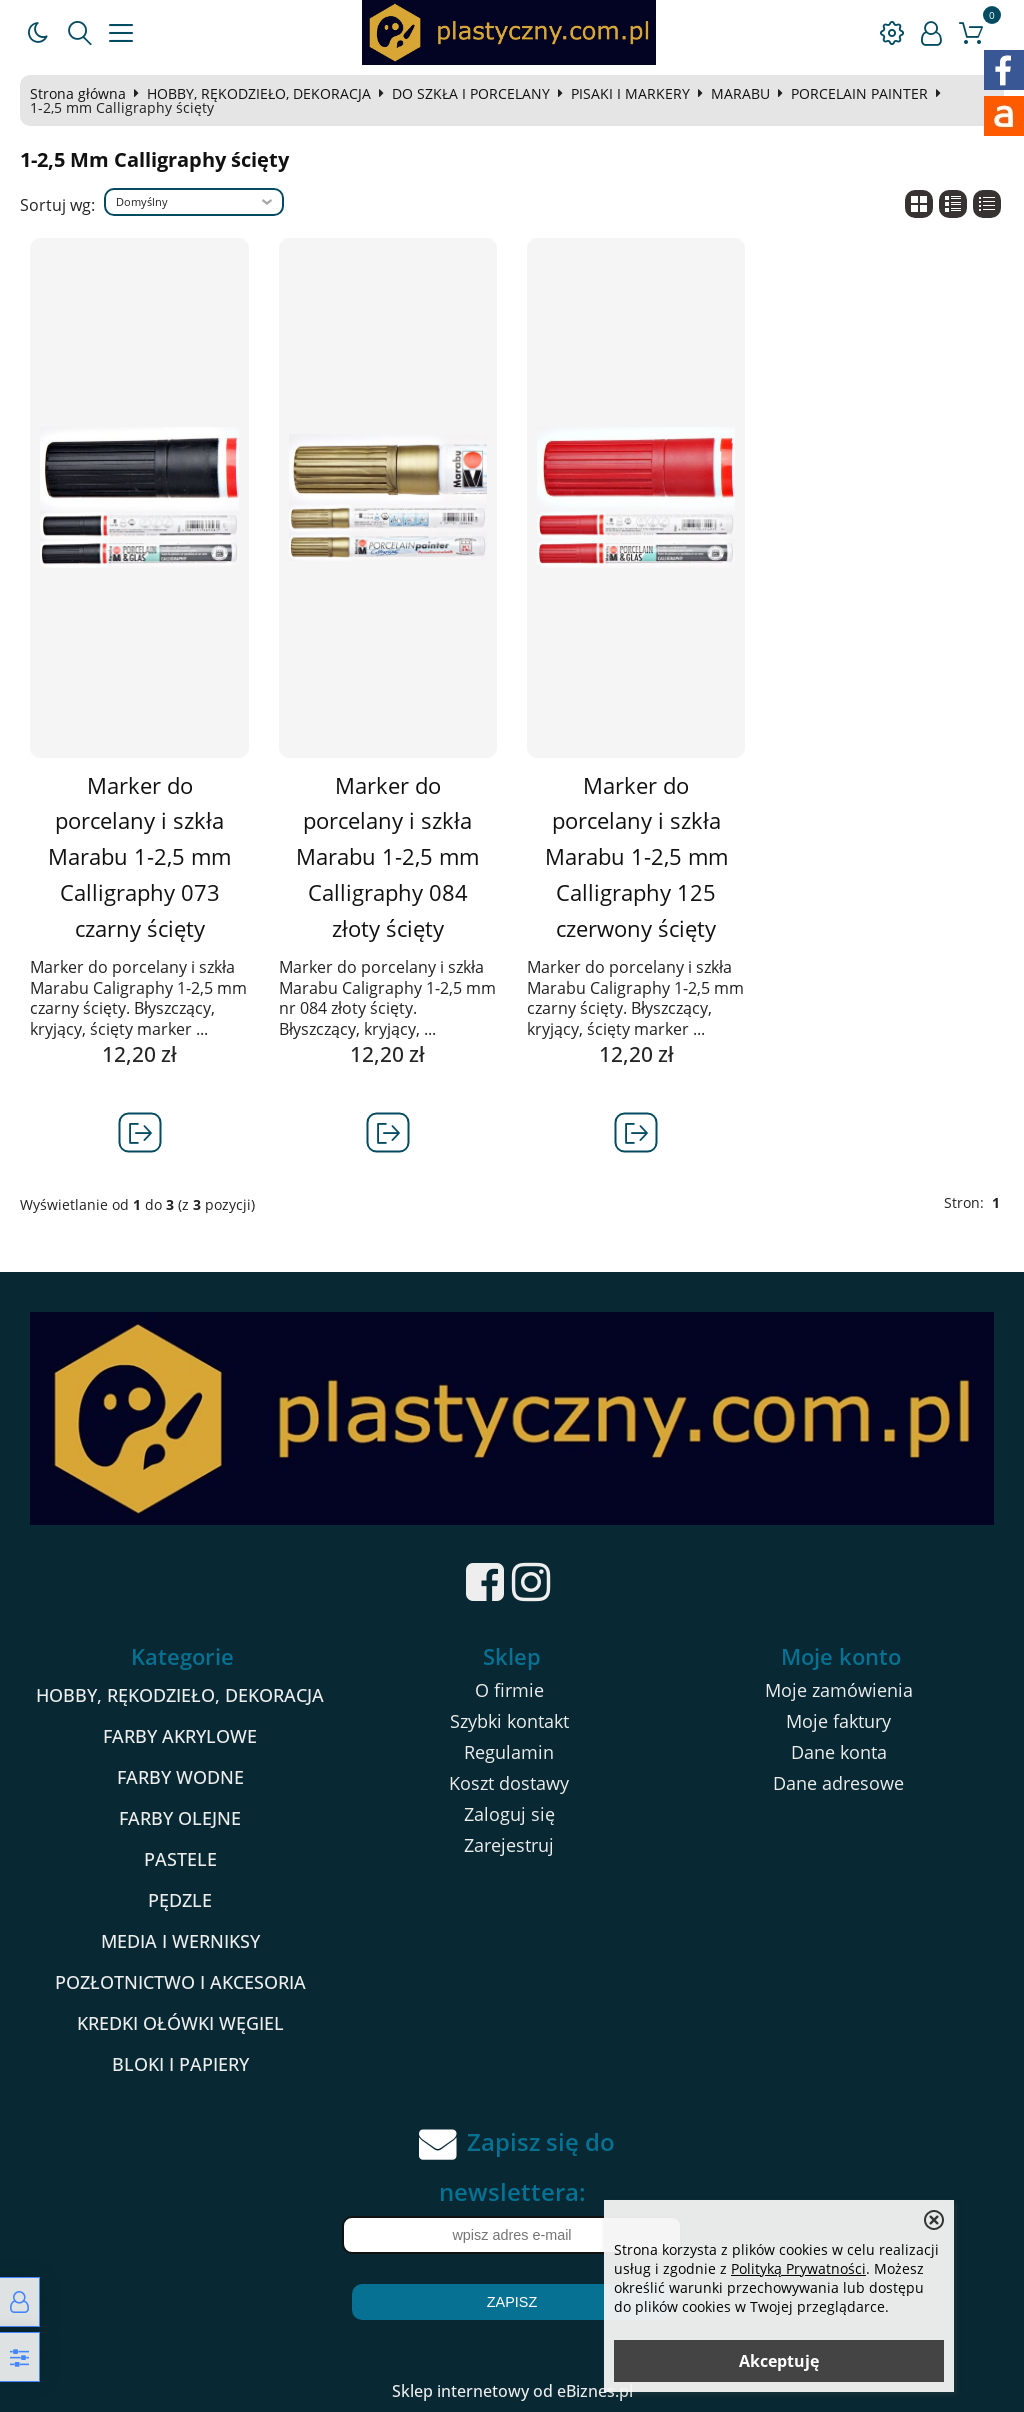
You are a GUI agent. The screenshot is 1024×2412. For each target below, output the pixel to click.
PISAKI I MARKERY (630, 94)
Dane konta (839, 1752)
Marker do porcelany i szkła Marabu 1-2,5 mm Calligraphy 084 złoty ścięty (387, 857)
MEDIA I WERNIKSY (180, 1941)
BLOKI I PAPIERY (180, 2064)
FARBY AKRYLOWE (180, 1736)
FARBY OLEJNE (180, 1818)
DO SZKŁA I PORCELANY (471, 94)
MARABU (740, 94)
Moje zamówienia (839, 1690)
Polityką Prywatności (798, 2268)
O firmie (509, 1690)
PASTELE (180, 1859)
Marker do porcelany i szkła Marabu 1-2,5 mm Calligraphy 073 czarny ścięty (139, 857)
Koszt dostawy (509, 1783)
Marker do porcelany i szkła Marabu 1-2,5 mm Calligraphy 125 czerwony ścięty (636, 857)
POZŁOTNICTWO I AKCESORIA (180, 1982)
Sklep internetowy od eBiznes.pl (512, 2391)
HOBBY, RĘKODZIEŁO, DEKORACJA (259, 94)
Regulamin (509, 1752)
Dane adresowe (838, 1783)
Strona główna (78, 94)
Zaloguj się (509, 1814)
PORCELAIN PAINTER (859, 94)
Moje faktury (838, 1721)
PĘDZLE (180, 1900)
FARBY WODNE (180, 1777)
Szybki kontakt (509, 1721)
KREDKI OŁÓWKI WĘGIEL (180, 2023)
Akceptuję (779, 2361)
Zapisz (512, 2302)
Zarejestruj (509, 1845)
